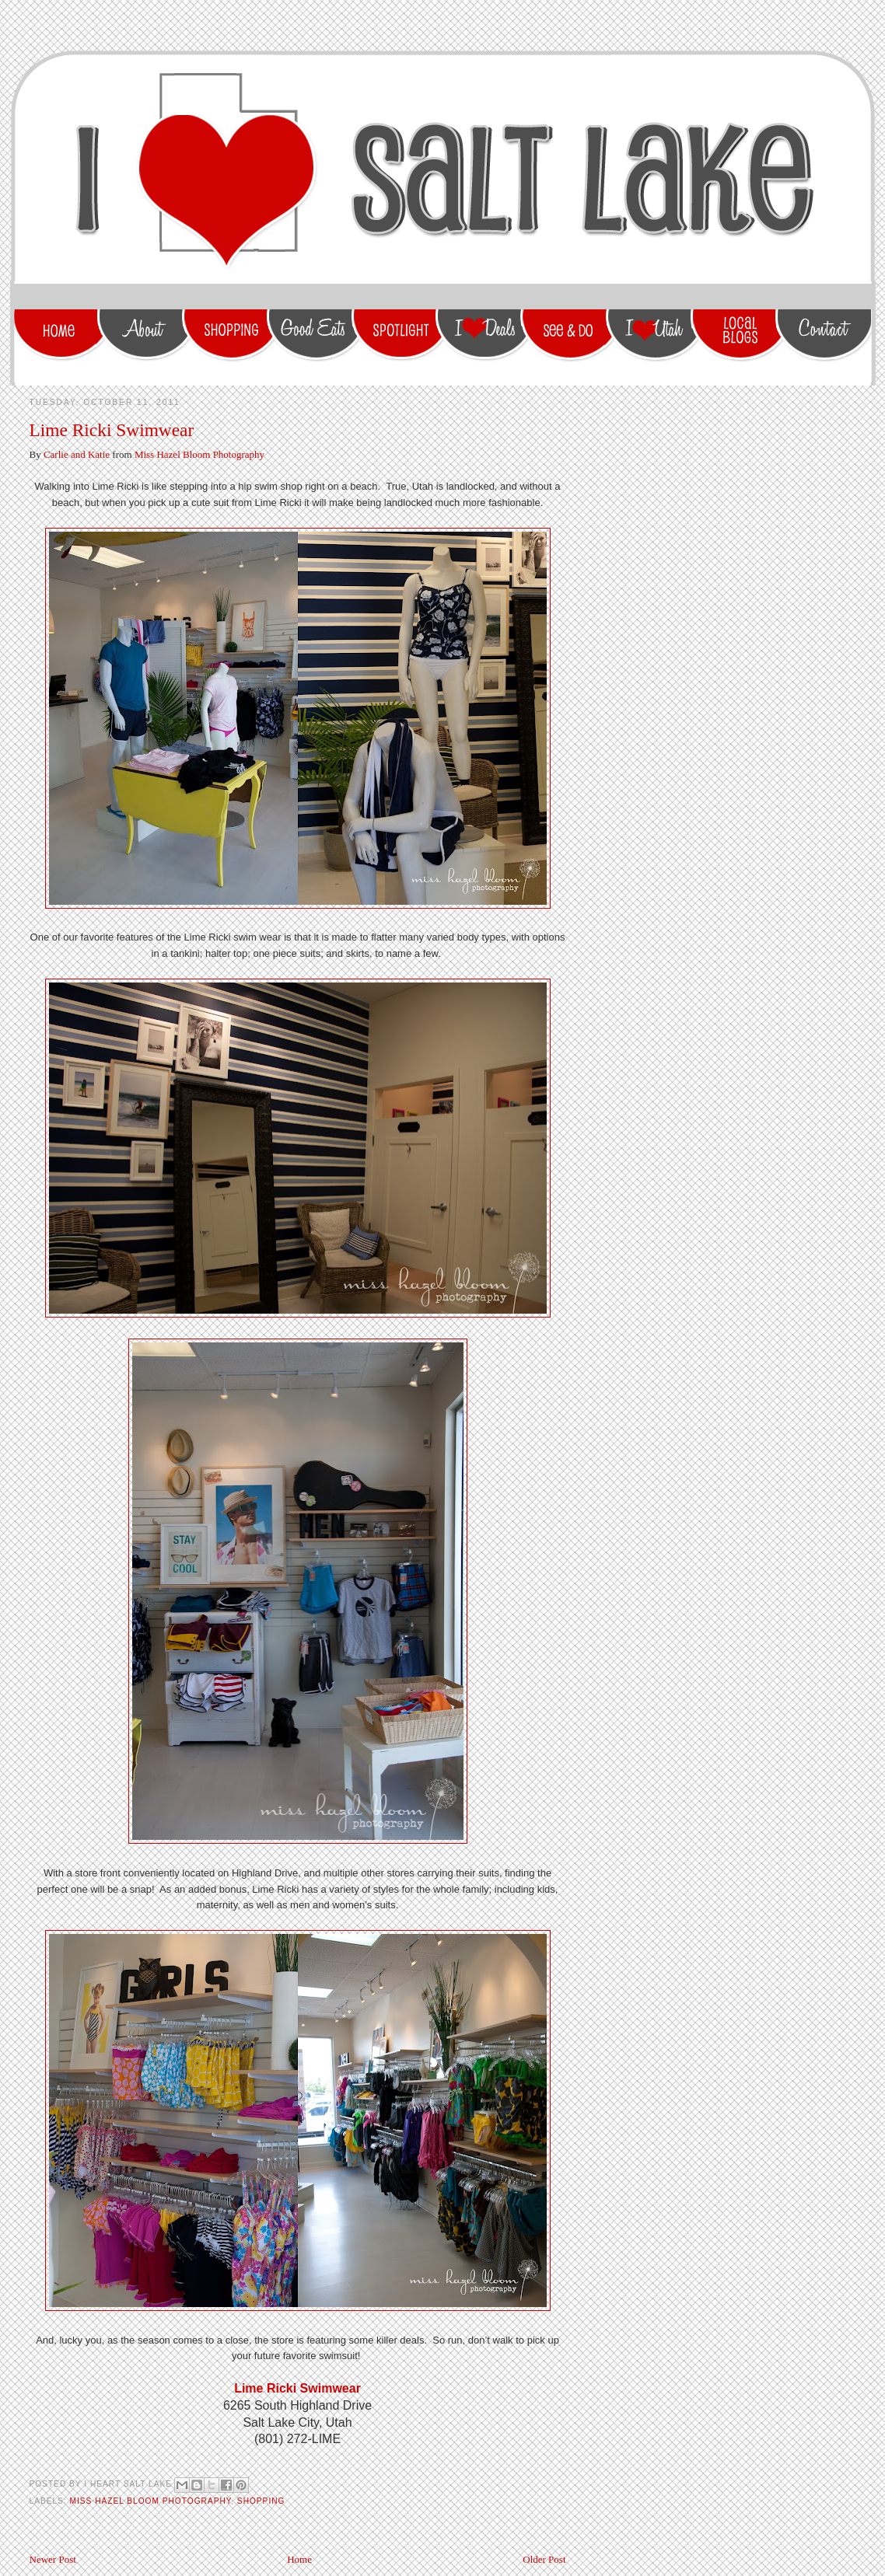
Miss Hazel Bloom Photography (199, 454)
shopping (261, 2501)
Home (299, 2559)
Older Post (544, 2559)
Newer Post (53, 2559)
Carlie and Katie (77, 454)
